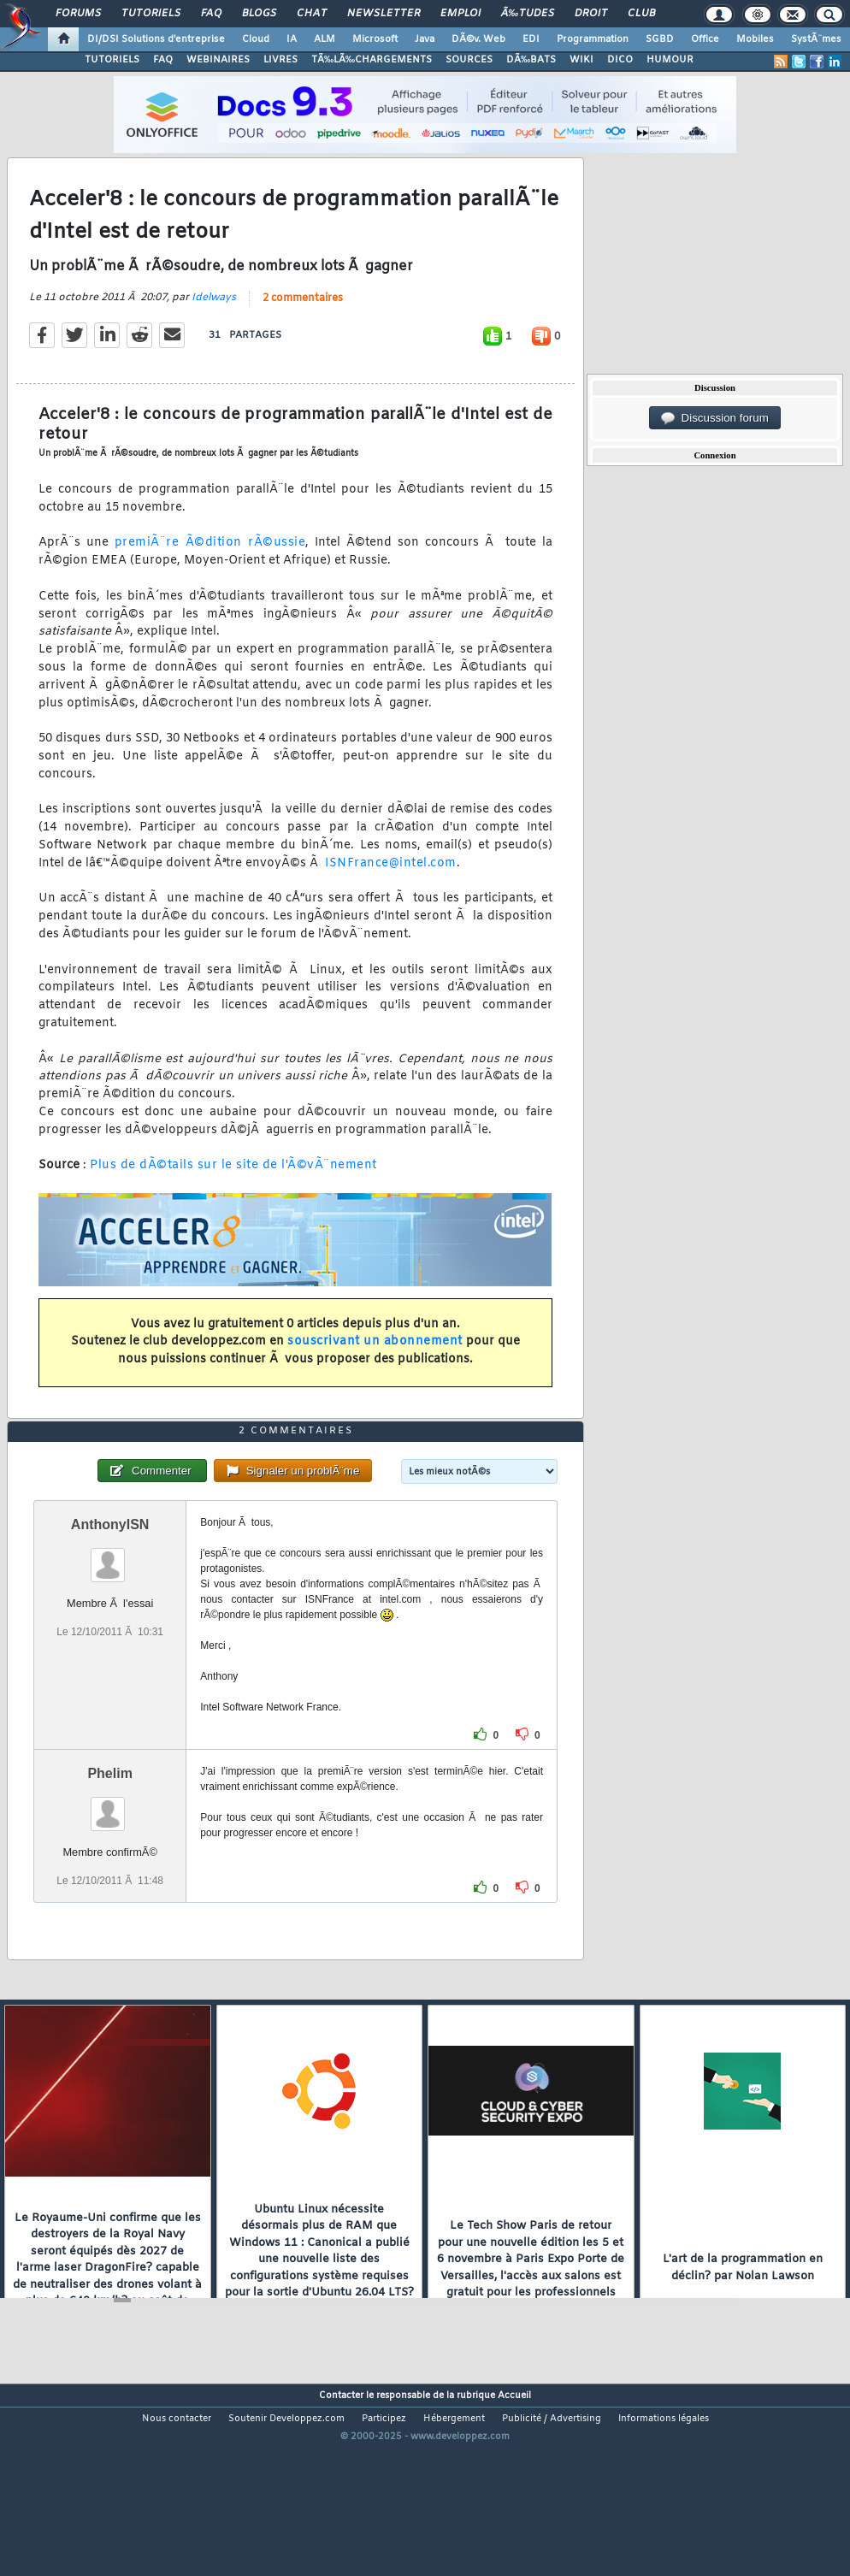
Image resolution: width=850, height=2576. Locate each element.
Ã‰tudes (527, 14)
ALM (324, 39)
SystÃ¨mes (816, 39)
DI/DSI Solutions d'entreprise (156, 39)
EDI (531, 39)
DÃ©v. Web (478, 39)
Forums (78, 14)
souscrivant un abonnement (375, 1369)
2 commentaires (303, 325)
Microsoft (375, 39)
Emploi (460, 14)
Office (705, 39)
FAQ (211, 14)
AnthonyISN (110, 1605)
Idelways (214, 324)
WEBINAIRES (218, 60)
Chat (311, 14)
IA (291, 39)
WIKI (581, 60)
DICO (620, 60)
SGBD (660, 39)
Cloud (255, 39)
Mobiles (755, 39)
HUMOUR (670, 60)
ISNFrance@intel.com (391, 890)
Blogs (259, 14)
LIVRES (280, 60)
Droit (591, 14)
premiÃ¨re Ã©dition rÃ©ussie (210, 570)
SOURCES (469, 60)
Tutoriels (151, 14)
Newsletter (383, 14)
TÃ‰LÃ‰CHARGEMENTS (371, 60)
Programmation (593, 39)
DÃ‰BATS (531, 60)
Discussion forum (715, 418)
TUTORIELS (112, 60)
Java (424, 39)
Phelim (109, 1853)
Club (641, 14)
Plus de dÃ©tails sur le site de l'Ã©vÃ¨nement (233, 1193)
